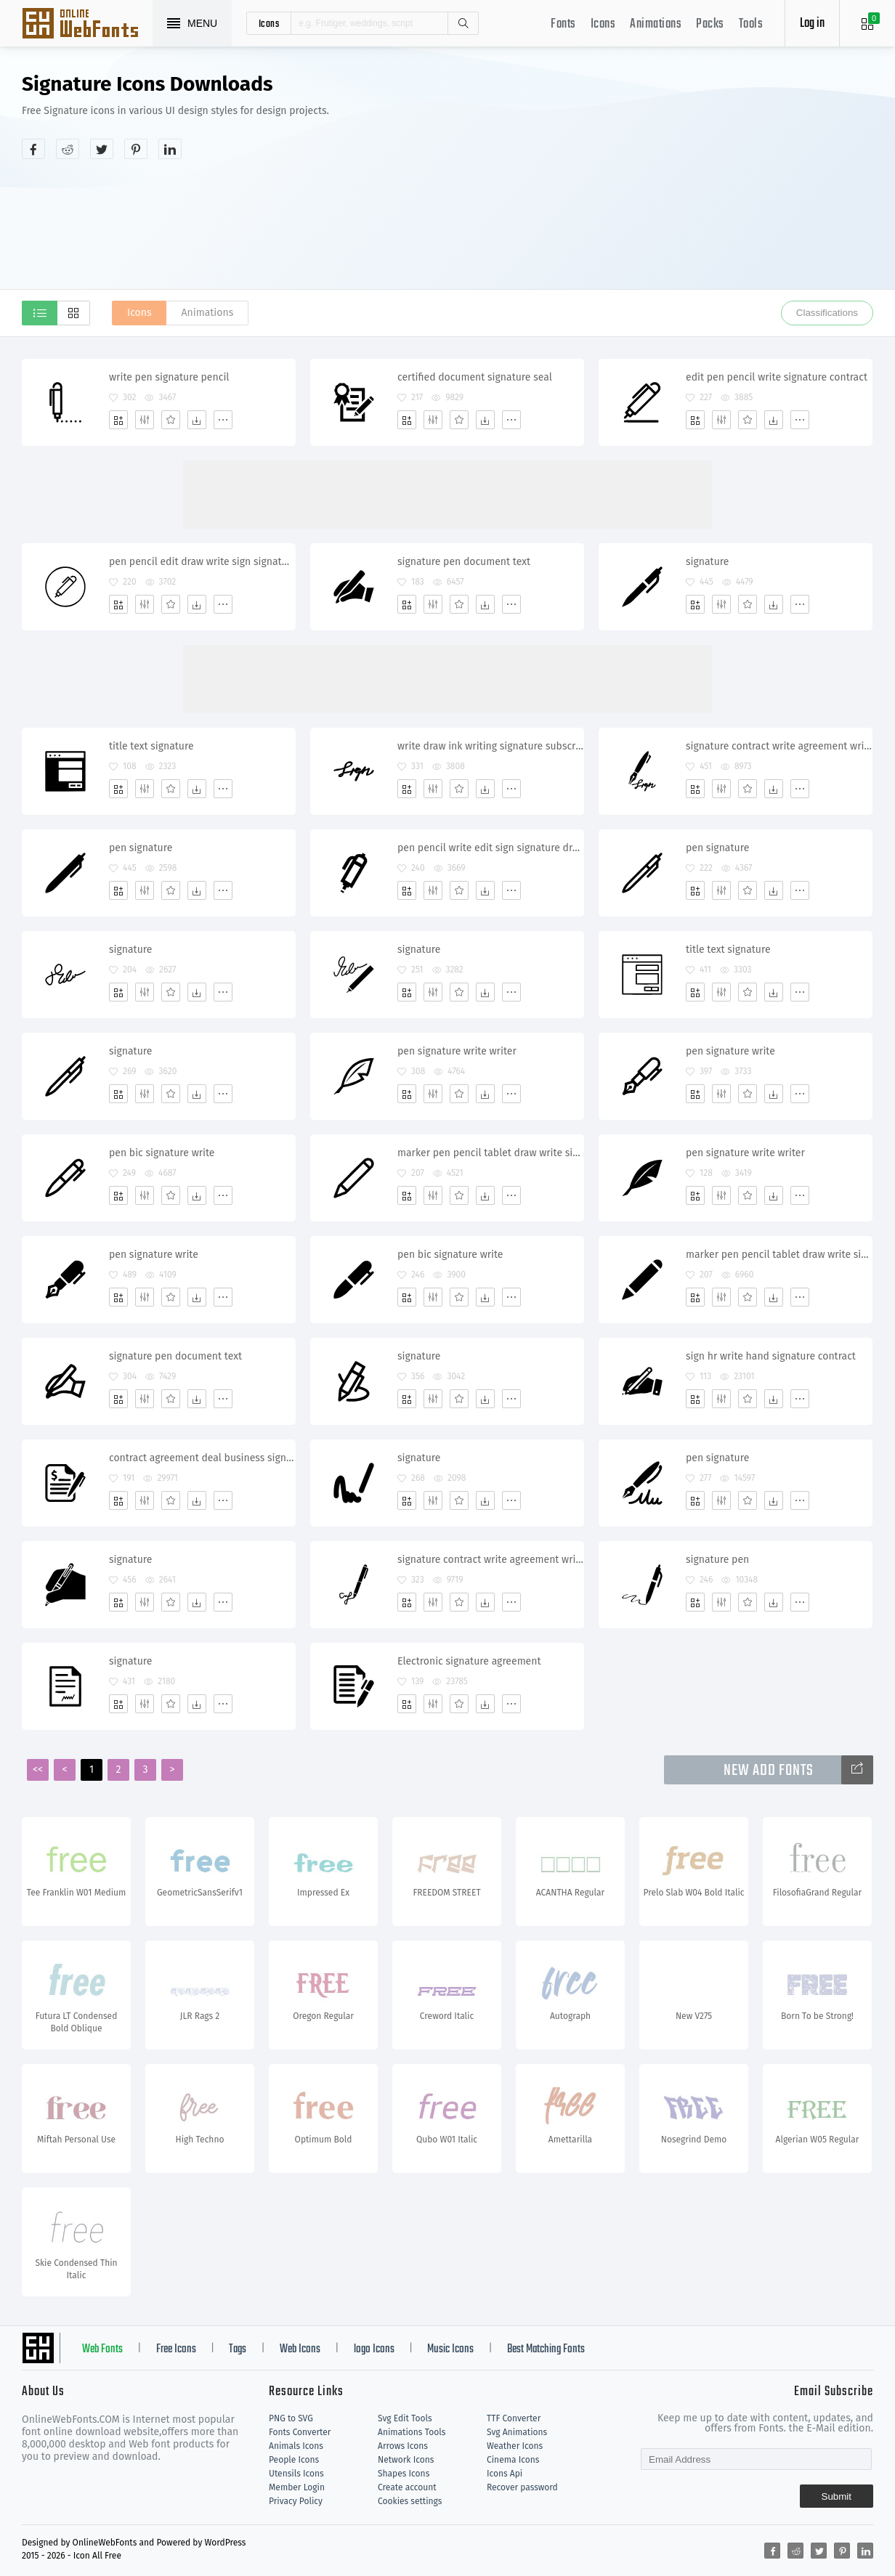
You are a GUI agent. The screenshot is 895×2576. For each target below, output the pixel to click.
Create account (407, 2487)
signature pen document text (463, 562)
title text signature (151, 746)
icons (269, 23)
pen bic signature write (162, 1153)
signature (707, 562)
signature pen (717, 1559)
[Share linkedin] (170, 149)
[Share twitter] (101, 149)
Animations (655, 24)
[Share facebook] (33, 149)
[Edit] (144, 419)
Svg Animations (517, 2432)
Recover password (522, 2487)
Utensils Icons (296, 2474)
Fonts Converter (300, 2432)
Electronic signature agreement (469, 1661)
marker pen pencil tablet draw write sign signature (490, 1153)
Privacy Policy (296, 2501)
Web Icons (300, 2349)
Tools (751, 24)
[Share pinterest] (135, 149)
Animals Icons (296, 2446)
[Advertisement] (676, 184)
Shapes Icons (403, 2474)
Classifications (827, 312)
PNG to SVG (291, 2418)
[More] (223, 419)
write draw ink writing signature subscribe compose (490, 746)
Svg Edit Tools (405, 2418)
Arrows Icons (403, 2446)
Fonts (563, 24)
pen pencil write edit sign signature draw (490, 848)
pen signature (140, 848)
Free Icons (176, 2349)
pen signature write (730, 1051)
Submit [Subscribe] (836, 2496)
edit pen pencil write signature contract (776, 377)
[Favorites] (170, 419)
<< (38, 1769)
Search (462, 23)
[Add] (118, 419)
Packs (710, 24)
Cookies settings (410, 2501)
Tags (237, 2349)
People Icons (294, 2460)
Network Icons (406, 2460)
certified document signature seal (474, 377)
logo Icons (374, 2349)
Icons (603, 24)
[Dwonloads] (196, 419)
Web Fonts (102, 2349)
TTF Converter (513, 2418)
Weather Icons (515, 2446)
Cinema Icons (513, 2460)
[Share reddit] (67, 149)
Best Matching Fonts (546, 2349)
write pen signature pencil (169, 377)
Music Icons (450, 2349)
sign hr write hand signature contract (771, 1356)
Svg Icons (87, 24)
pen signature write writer (457, 1051)
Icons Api (504, 2474)
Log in (812, 23)
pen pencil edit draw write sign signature (202, 562)
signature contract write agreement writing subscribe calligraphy (779, 746)
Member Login (297, 2487)
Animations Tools (411, 2432)
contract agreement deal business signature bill (202, 1458)
